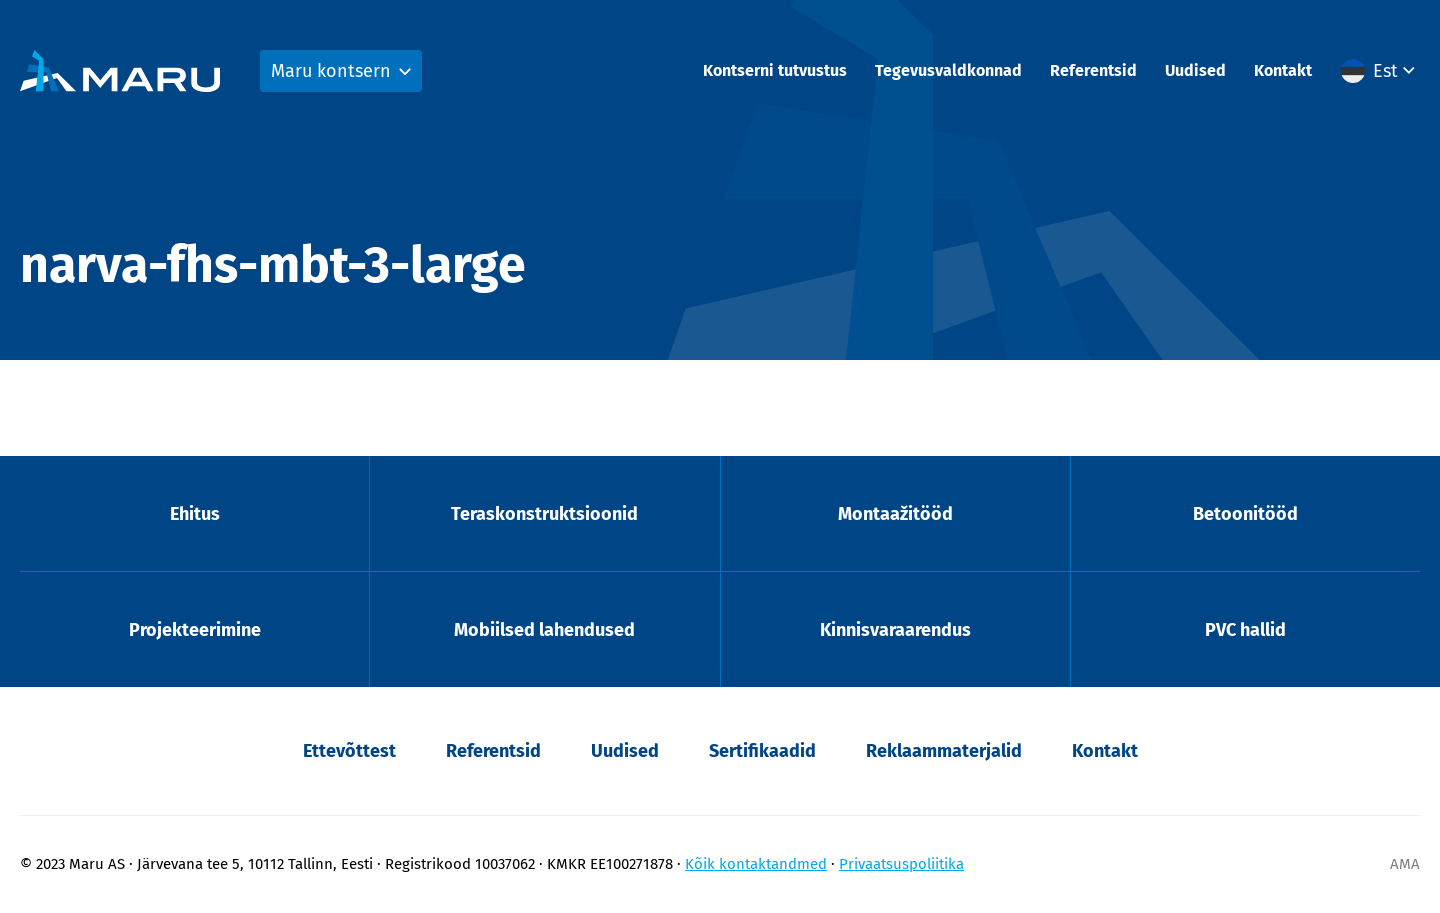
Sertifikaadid (762, 751)
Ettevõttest (349, 751)
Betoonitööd (1245, 514)
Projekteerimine (195, 630)
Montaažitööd (895, 514)
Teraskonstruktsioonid (544, 514)
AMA (1405, 864)
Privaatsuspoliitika (901, 864)
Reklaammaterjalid (944, 751)
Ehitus (195, 514)
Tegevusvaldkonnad (948, 70)
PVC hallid (1245, 630)
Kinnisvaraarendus (895, 630)
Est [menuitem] (1385, 71)
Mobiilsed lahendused (544, 630)
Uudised (1195, 70)
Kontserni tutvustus (775, 70)
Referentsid (1093, 70)
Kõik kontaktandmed (756, 864)
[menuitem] (1380, 71)
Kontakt (1283, 70)
